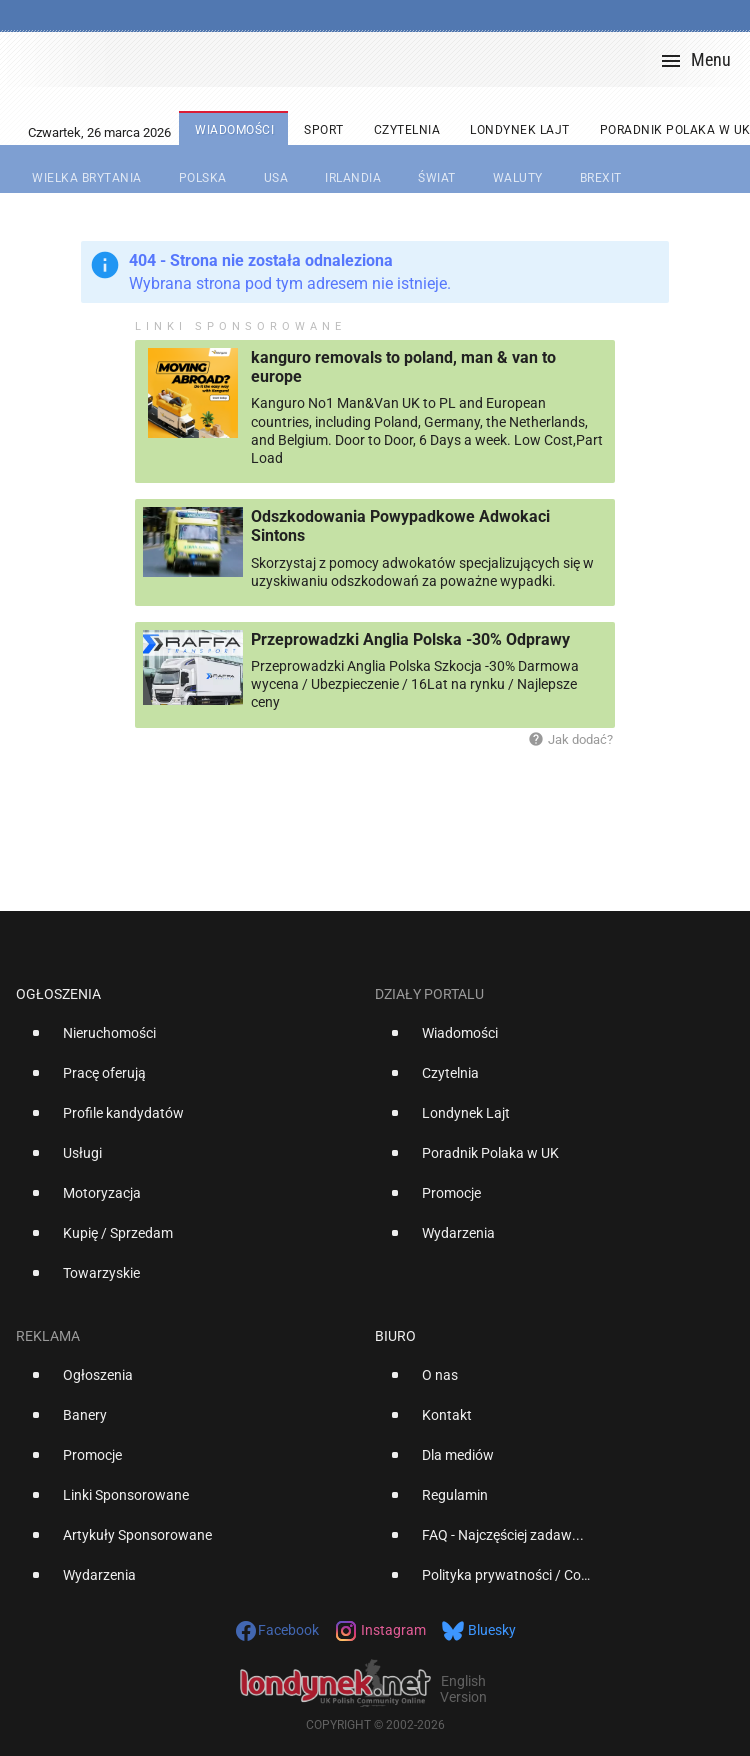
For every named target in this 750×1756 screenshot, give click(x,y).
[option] (187, 1041)
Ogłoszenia (58, 994)
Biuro (395, 1336)
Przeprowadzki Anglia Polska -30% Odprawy (410, 639)
